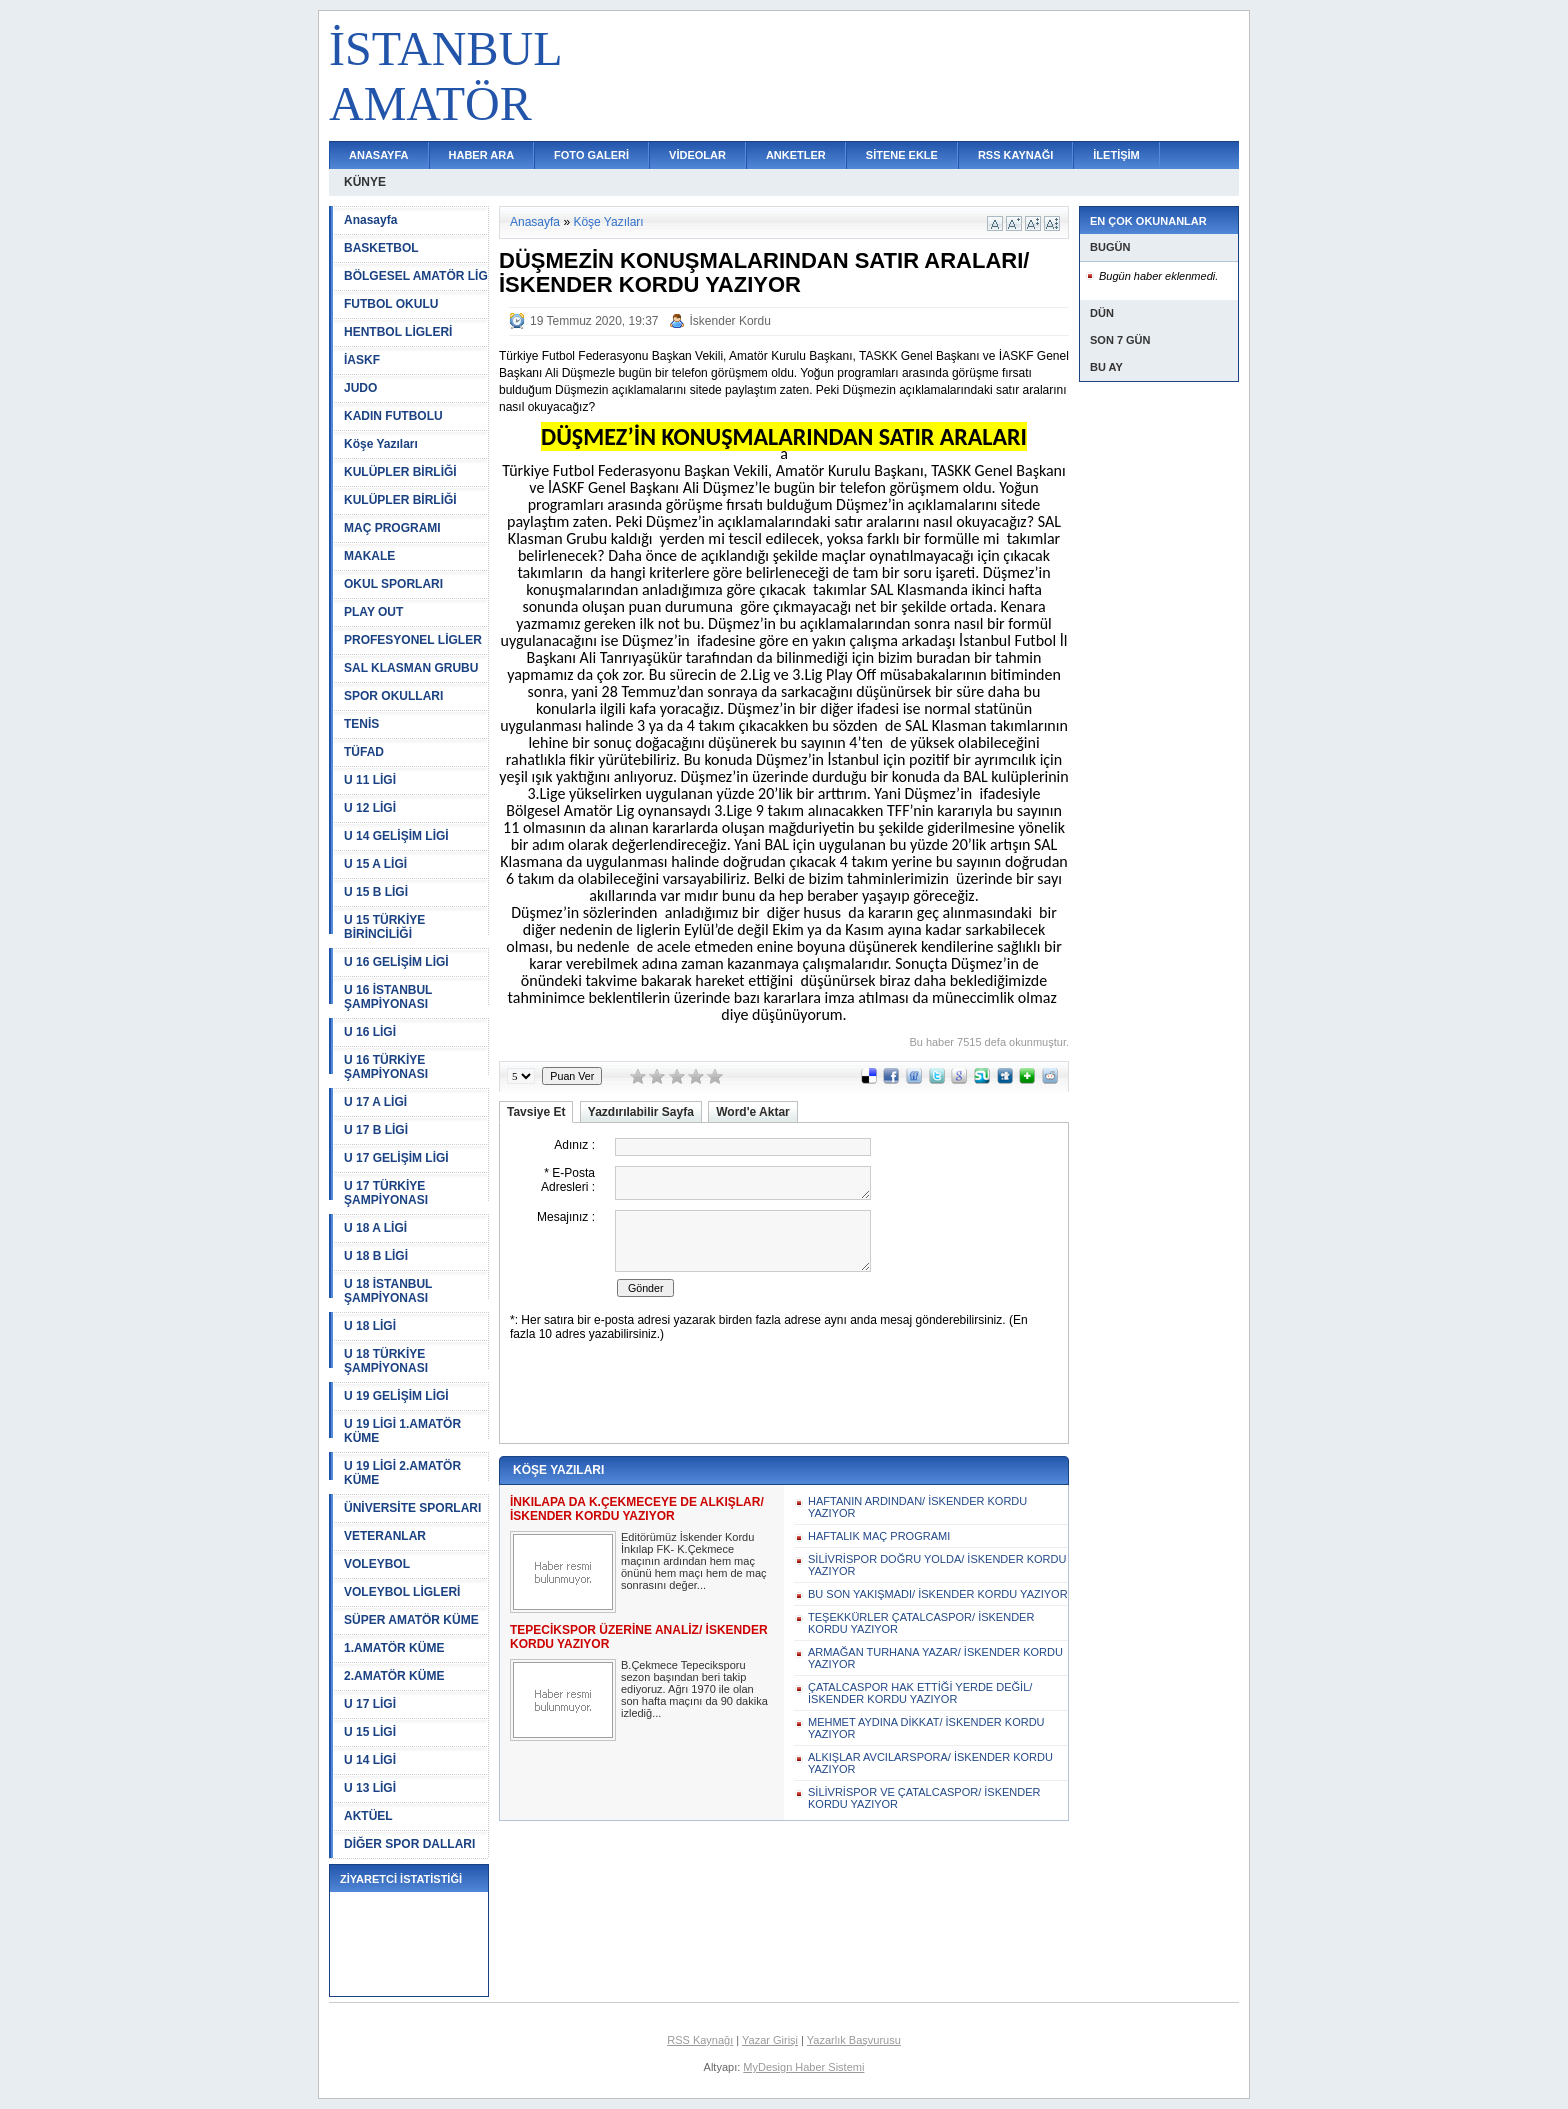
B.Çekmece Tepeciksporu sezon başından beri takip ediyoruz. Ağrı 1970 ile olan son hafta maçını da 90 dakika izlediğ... (694, 1689)
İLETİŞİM (1116, 155)
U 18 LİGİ (370, 1326)
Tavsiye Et (536, 1112)
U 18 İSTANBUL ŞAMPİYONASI (388, 1291)
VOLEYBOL (377, 1564)
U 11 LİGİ (370, 780)
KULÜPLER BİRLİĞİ (400, 472)
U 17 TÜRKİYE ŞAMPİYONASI (386, 1193)
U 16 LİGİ (370, 1032)
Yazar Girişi (770, 2040)
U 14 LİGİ (370, 1760)
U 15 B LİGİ (376, 892)
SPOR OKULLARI (393, 696)
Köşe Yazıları (381, 444)
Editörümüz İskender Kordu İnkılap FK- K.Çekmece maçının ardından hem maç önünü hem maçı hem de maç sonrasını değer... (694, 1561)
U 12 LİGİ (370, 808)
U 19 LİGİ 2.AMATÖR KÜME (402, 1473)
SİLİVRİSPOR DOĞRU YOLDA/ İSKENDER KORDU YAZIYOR (937, 1565)
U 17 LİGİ (370, 1704)
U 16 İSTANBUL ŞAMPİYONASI (388, 997)
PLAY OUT (373, 612)
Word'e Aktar (753, 1112)
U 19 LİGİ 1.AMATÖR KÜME (402, 1431)
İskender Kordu (730, 321)
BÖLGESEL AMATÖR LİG (416, 276)
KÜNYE (365, 182)
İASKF (362, 360)
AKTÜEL (368, 1816)
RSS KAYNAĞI (1015, 155)
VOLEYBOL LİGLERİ (402, 1592)
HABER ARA (482, 155)
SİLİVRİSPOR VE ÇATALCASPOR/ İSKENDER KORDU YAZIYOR (924, 1798)
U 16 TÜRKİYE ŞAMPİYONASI (386, 1067)
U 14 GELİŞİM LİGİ (396, 836)
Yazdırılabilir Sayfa (641, 1112)
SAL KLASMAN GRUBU (411, 668)
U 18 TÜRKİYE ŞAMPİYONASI (386, 1361)
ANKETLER (796, 155)
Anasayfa (370, 220)
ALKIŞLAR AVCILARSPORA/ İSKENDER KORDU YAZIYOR (930, 1763)
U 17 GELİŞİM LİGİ (396, 1158)
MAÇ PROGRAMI (392, 528)
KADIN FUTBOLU (393, 416)
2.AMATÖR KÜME (394, 1676)
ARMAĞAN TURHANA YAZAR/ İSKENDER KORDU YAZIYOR (935, 1658)
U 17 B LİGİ (376, 1130)
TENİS (361, 724)
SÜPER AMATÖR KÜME (411, 1620)
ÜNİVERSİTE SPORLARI (412, 1508)
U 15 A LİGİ (375, 864)
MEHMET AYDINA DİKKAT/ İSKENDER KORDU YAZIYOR (926, 1728)
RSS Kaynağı (700, 2040)
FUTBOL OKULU (391, 304)
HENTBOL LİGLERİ (398, 332)
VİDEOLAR (697, 155)
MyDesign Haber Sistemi (803, 2067)
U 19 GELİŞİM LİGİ (396, 1396)
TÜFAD (364, 752)
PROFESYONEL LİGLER (413, 640)
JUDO (360, 388)
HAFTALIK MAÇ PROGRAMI (879, 1536)
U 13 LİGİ (370, 1788)
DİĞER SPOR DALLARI (409, 1844)
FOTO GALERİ (591, 155)
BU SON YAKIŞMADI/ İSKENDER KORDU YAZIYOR (938, 1594)
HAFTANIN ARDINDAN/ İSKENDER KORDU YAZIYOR (917, 1507)
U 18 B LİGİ (376, 1256)
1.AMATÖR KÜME (394, 1648)
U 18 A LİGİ (375, 1228)
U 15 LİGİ (370, 1732)
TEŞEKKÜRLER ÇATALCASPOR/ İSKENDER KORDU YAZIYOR (921, 1623)
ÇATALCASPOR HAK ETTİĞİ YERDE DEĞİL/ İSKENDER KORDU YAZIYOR (920, 1693)
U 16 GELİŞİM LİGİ (396, 962)
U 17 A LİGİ (375, 1102)
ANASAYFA (379, 155)
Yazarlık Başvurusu (854, 2040)
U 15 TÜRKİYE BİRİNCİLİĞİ (384, 927)
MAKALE (369, 556)
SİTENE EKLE (902, 155)
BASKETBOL (381, 248)
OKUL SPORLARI (393, 584)
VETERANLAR (385, 1536)
